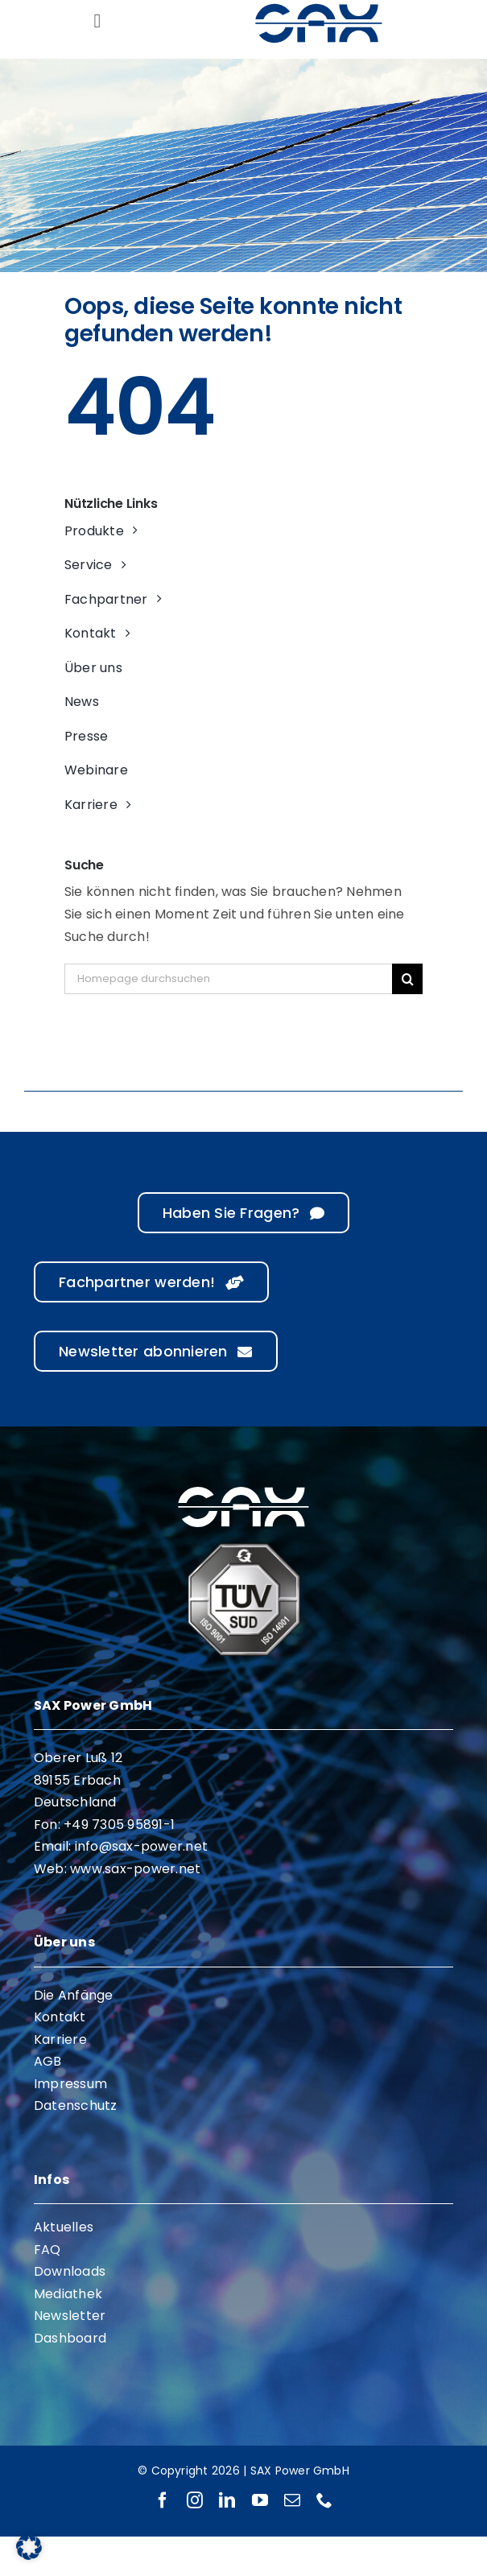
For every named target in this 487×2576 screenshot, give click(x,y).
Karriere (60, 2039)
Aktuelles (63, 2227)
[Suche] (407, 979)
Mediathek (68, 2294)
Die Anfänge (73, 1995)
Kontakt (60, 2017)
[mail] (292, 2500)
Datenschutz (76, 2105)
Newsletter (69, 2315)
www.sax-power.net (135, 1869)
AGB (48, 2061)
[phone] (324, 2500)
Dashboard (70, 2338)
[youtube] (260, 2500)
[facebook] (163, 2500)
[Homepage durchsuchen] (228, 979)
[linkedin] (227, 2500)
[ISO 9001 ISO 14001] (244, 1549)
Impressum (70, 2083)
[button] (29, 2547)
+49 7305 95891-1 (119, 1824)
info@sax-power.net (141, 1846)
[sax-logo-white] (243, 1489)
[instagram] (195, 2500)
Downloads (69, 2271)
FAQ (47, 2249)
